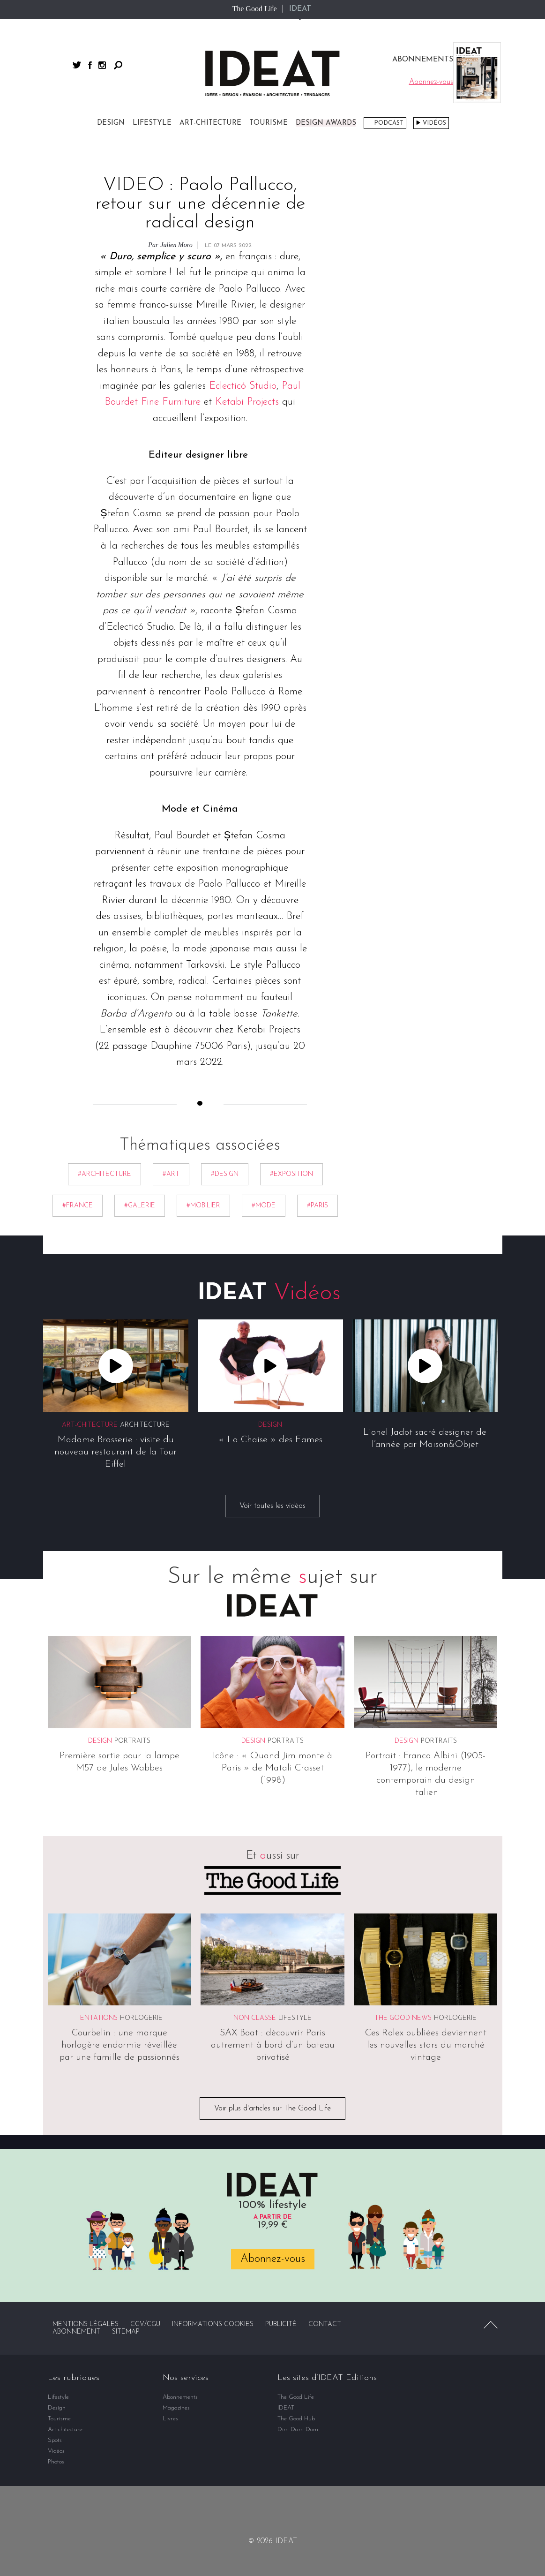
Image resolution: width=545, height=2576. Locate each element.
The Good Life (254, 9)
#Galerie (139, 1205)
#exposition (291, 1174)
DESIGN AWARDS (326, 123)
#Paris (317, 1205)
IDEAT (300, 9)
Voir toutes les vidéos (272, 1506)
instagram (102, 65)
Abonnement (76, 2331)
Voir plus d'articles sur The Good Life (272, 2109)
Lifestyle (152, 123)
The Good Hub (296, 2419)
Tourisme (268, 123)
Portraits (132, 1741)
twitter (77, 64)
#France (77, 1205)
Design (111, 123)
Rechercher (118, 65)
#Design (225, 1174)
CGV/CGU (145, 2324)
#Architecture (104, 1174)
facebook (90, 65)
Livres (170, 2419)
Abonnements (180, 2397)
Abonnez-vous (272, 2259)
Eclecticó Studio (242, 386)
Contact (324, 2324)
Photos (56, 2462)
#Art (171, 1174)
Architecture (145, 1425)
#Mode (264, 1205)
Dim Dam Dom (297, 2429)
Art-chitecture (210, 123)
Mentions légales (85, 2324)
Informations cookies (213, 2324)
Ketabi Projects (247, 402)
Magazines (176, 2408)
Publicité (281, 2324)
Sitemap (126, 2331)
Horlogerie (141, 2018)
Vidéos (434, 123)
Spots (55, 2440)
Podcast (388, 123)
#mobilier (203, 1205)
